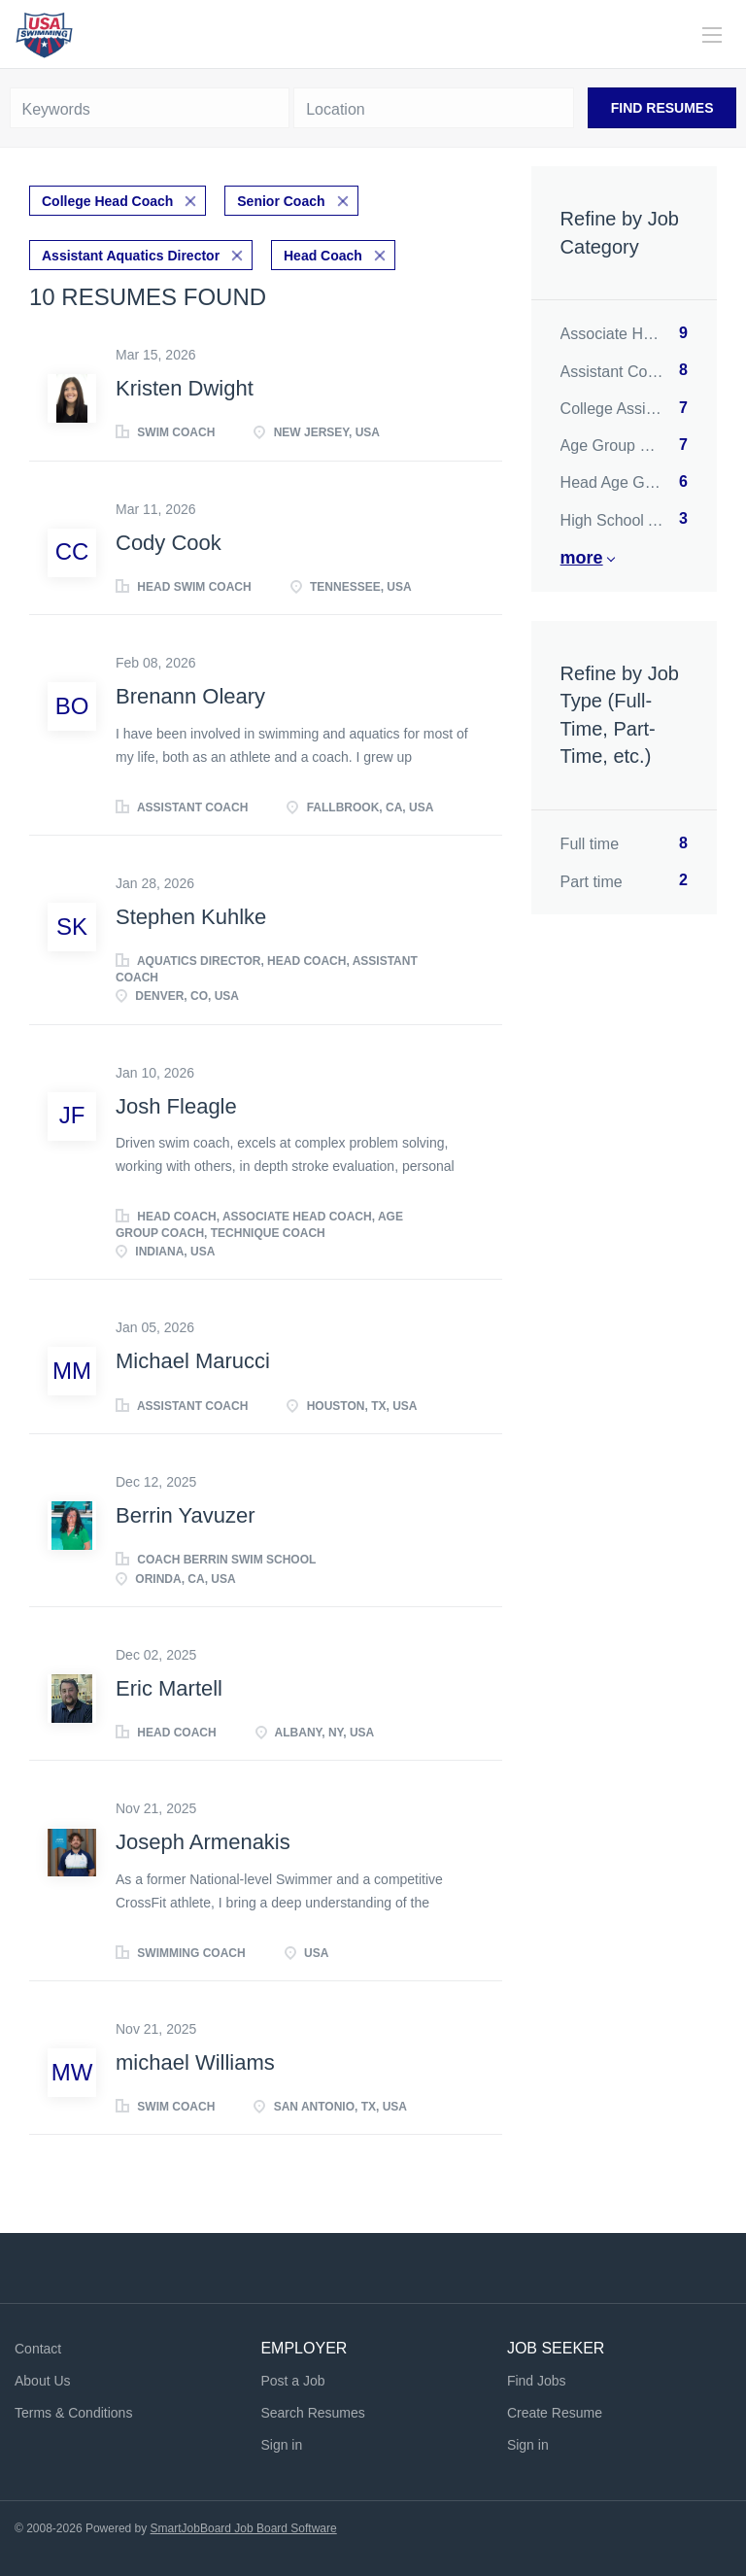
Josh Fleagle (176, 1106)
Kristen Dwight (185, 388)
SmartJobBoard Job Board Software (244, 2528)
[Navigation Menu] (712, 35)
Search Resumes (312, 2413)
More (581, 557)
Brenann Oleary (190, 696)
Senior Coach (280, 201)
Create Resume (554, 2413)
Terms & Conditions (73, 2413)
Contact (38, 2348)
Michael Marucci (193, 1361)
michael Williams (195, 2062)
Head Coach (323, 255)
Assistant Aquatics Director (131, 255)
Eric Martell (169, 1688)
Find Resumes (662, 108)
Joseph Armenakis (203, 1842)
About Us (43, 2380)
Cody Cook (168, 543)
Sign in (281, 2445)
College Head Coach (107, 201)
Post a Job (292, 2380)
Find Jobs (536, 2380)
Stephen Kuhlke (191, 917)
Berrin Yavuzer (185, 1515)
